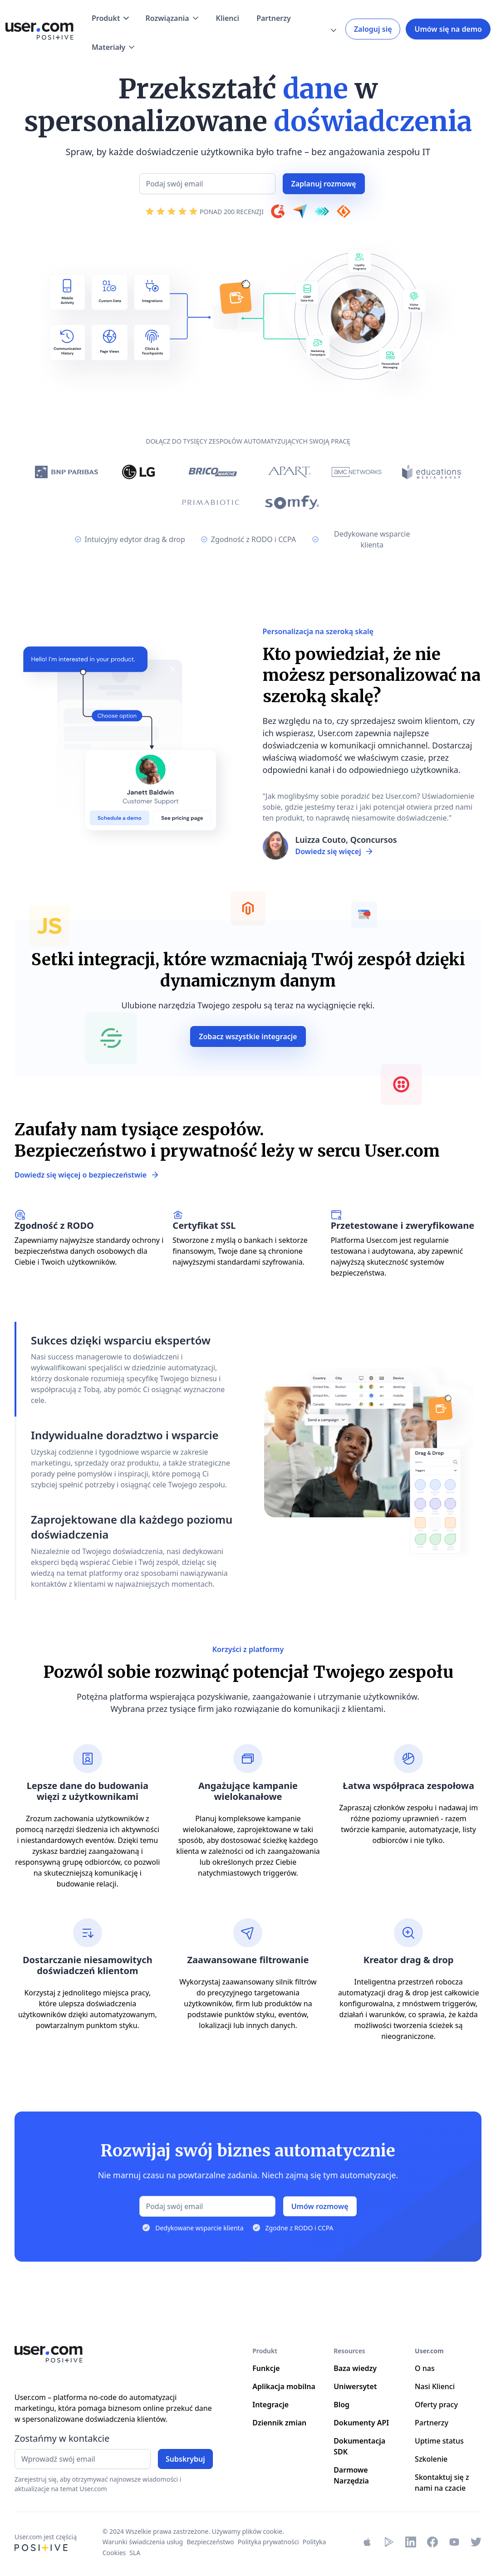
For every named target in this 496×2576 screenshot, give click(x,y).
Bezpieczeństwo (210, 2541)
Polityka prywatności (268, 2541)
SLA (134, 2552)
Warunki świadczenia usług (143, 2541)
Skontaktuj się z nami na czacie (442, 2482)
